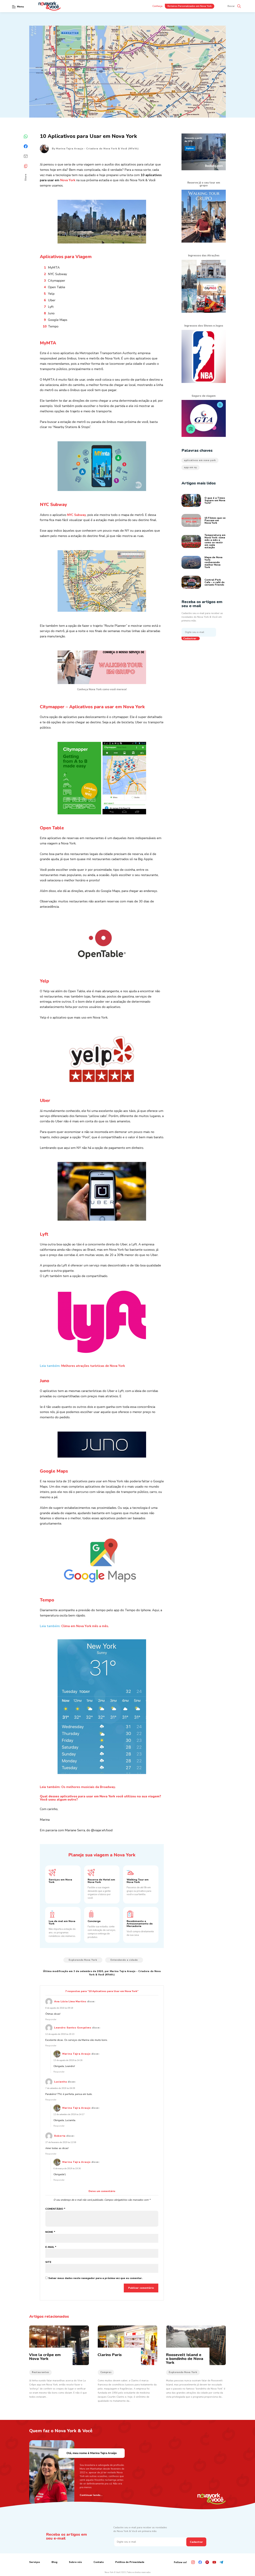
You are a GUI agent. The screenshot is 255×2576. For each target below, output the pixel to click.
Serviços (34, 2562)
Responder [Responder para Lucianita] (50, 2099)
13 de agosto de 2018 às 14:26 (68, 2060)
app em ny (190, 467)
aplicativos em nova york (200, 460)
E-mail (50, 2247)
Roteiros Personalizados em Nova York (190, 6)
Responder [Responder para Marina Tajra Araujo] (58, 2071)
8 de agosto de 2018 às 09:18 (59, 2008)
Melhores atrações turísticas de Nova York (93, 1366)
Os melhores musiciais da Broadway (88, 1787)
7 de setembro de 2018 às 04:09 (60, 2088)
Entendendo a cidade (124, 1960)
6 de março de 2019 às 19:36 (67, 2168)
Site (48, 2262)
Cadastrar (189, 638)
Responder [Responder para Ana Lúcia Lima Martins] (50, 2019)
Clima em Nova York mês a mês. (85, 1626)
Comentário (55, 2209)
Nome (50, 2232)
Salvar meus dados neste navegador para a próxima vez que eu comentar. (95, 2278)
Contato (99, 2562)
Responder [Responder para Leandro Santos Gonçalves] (50, 2045)
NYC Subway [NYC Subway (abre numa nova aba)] (76, 515)
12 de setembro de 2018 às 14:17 (68, 2114)
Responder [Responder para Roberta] (50, 2153)
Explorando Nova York (83, 1960)
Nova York (67, 180)
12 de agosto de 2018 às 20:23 (59, 2034)
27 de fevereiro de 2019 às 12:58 (60, 2142)
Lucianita (60, 2081)
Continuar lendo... (91, 2495)
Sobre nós (75, 2562)
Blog (54, 2562)
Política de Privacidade (129, 2562)
